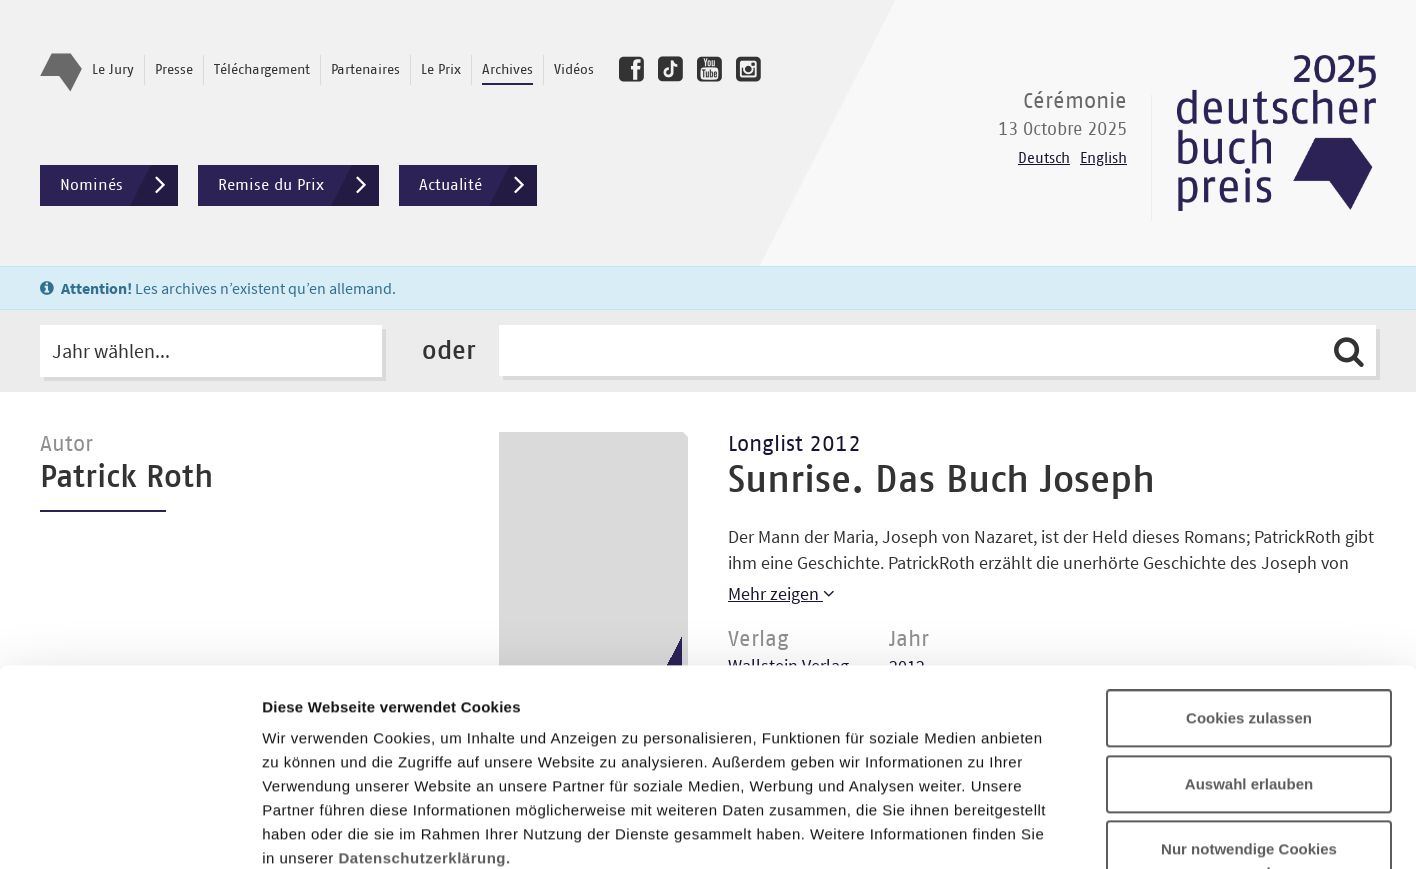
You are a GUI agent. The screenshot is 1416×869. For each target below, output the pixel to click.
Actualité (478, 185)
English (1103, 158)
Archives (507, 70)
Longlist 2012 (794, 445)
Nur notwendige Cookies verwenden (1249, 680)
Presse (174, 70)
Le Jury (113, 70)
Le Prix (441, 70)
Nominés (119, 185)
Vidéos (574, 70)
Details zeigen (1063, 829)
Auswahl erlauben (1249, 603)
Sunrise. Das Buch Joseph (941, 481)
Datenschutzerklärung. (425, 677)
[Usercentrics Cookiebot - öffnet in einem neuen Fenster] (129, 830)
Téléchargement (262, 70)
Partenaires (365, 70)
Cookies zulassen (1249, 537)
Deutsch (1044, 158)
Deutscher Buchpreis (1276, 133)
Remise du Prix (298, 185)
